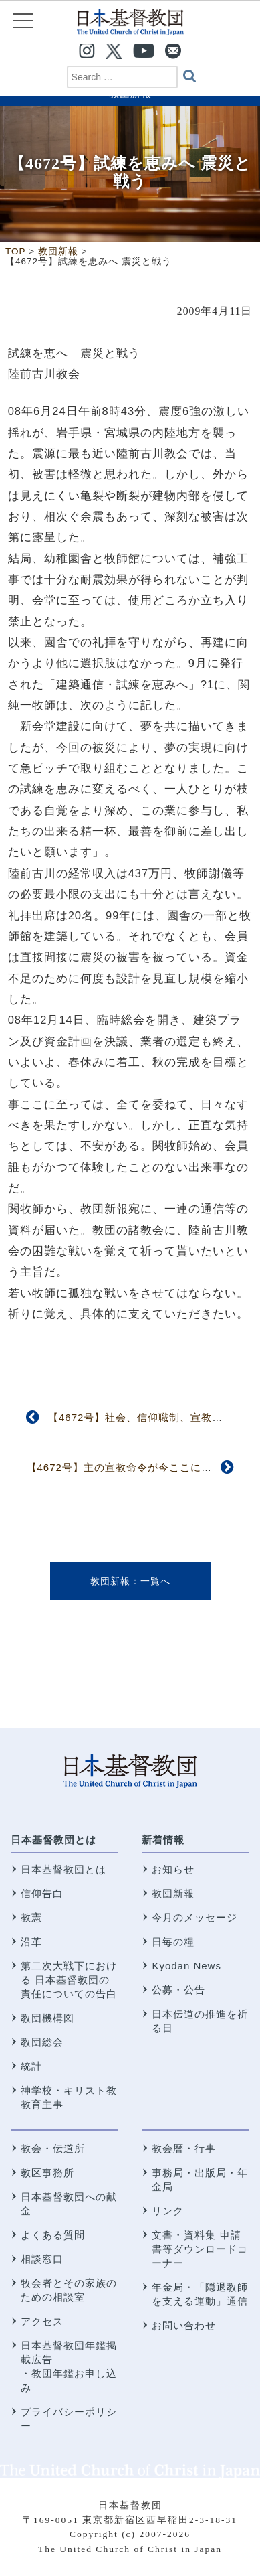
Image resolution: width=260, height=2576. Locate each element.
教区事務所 (47, 2172)
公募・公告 (178, 1989)
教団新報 (110, 1581)
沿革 (31, 1941)
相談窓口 (42, 2259)
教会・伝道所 (53, 2148)
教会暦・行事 (184, 2148)
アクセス (42, 2321)
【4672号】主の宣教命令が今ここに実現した (135, 1467)
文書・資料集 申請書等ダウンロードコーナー (200, 2249)
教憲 (31, 1917)
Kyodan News (186, 1965)
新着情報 (163, 1839)
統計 (31, 2066)
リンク (168, 2210)
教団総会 (42, 2042)
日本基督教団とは (53, 1839)
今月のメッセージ (194, 1917)
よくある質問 (53, 2235)
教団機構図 (47, 2018)
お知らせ (173, 1869)
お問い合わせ (184, 2325)
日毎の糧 (173, 1941)
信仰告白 (42, 1893)
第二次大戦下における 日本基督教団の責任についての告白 (69, 1979)
